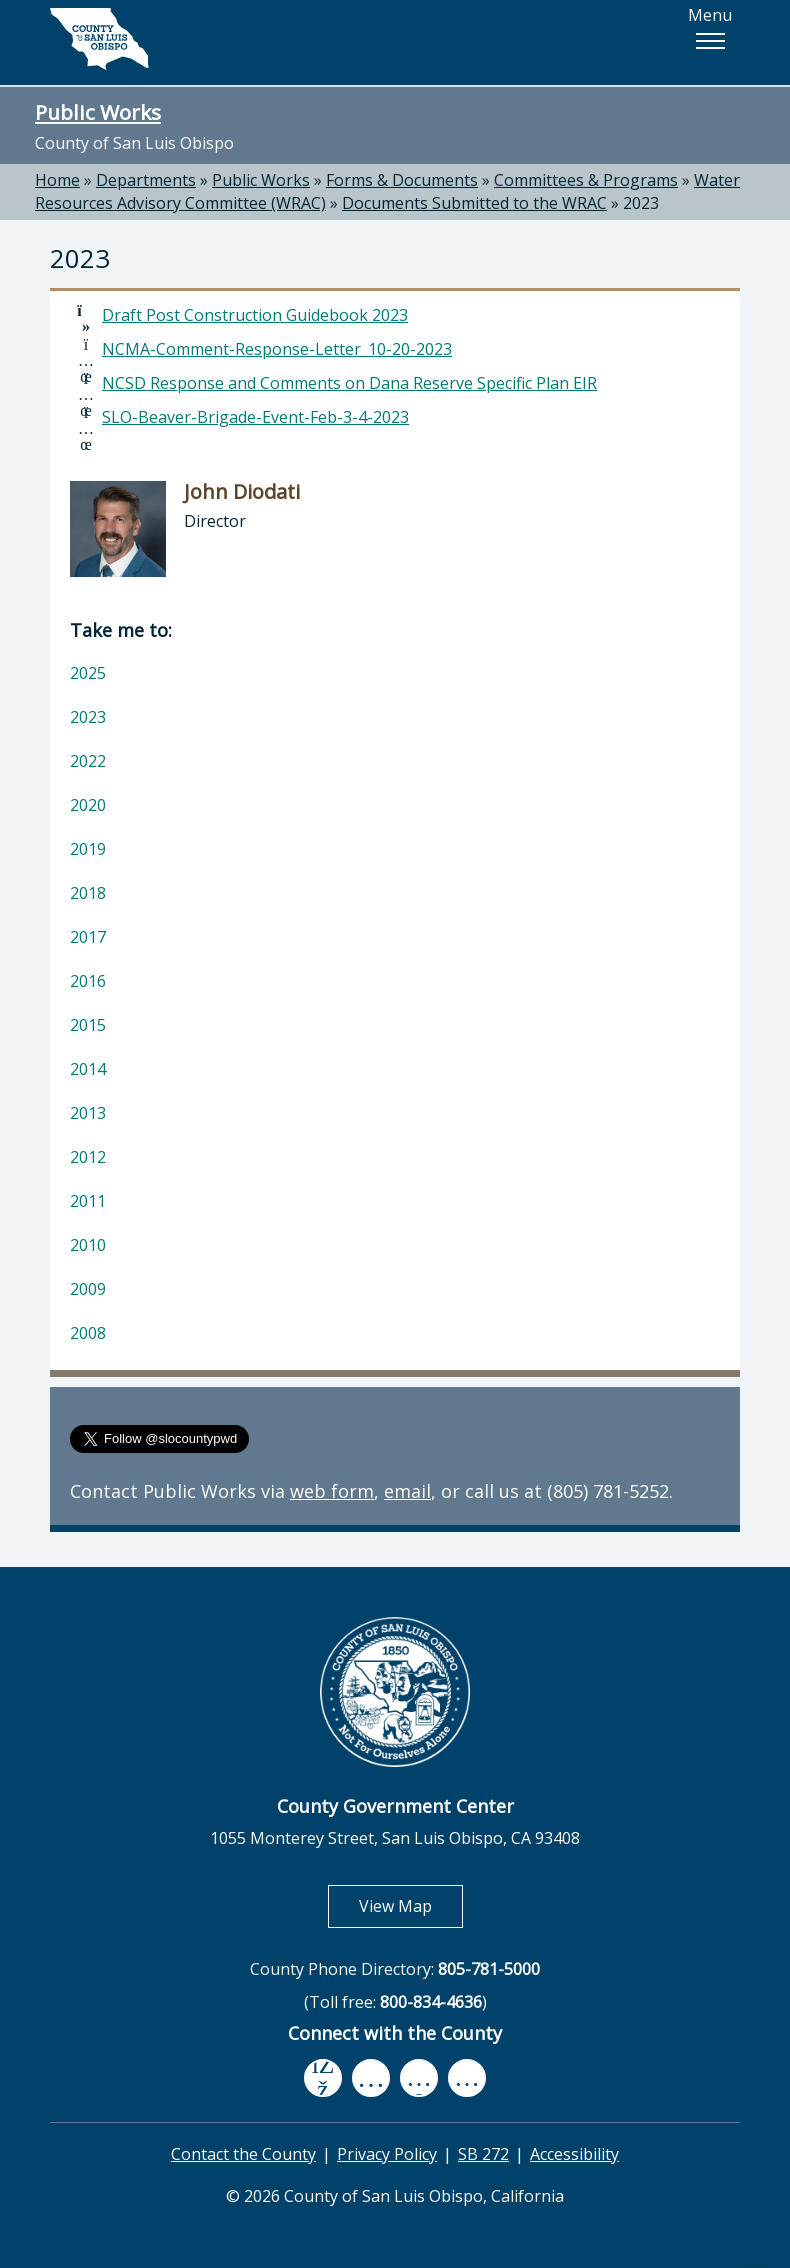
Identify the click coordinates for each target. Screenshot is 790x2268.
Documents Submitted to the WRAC (474, 203)
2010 (88, 1245)
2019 (88, 849)
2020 (88, 805)
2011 (88, 1201)
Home (57, 180)
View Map (411, 1905)
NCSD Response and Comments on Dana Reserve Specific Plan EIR (349, 383)
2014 (88, 1069)
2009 (88, 1289)
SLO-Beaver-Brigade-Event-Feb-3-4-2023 (255, 417)
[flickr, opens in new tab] (419, 2077)
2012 (88, 1157)
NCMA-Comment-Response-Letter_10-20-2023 (277, 349)
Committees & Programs (586, 180)
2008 (88, 1333)
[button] (710, 41)
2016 (88, 981)
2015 (88, 1025)
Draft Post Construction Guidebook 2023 (255, 315)
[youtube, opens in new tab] (371, 2078)
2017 (88, 937)
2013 (88, 1113)
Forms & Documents (402, 180)
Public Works (98, 112)
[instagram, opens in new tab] (467, 2077)
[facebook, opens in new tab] (323, 2078)
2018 (88, 893)
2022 (88, 761)
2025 (88, 673)
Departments (146, 180)
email (407, 1491)
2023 (641, 203)
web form (332, 1491)
